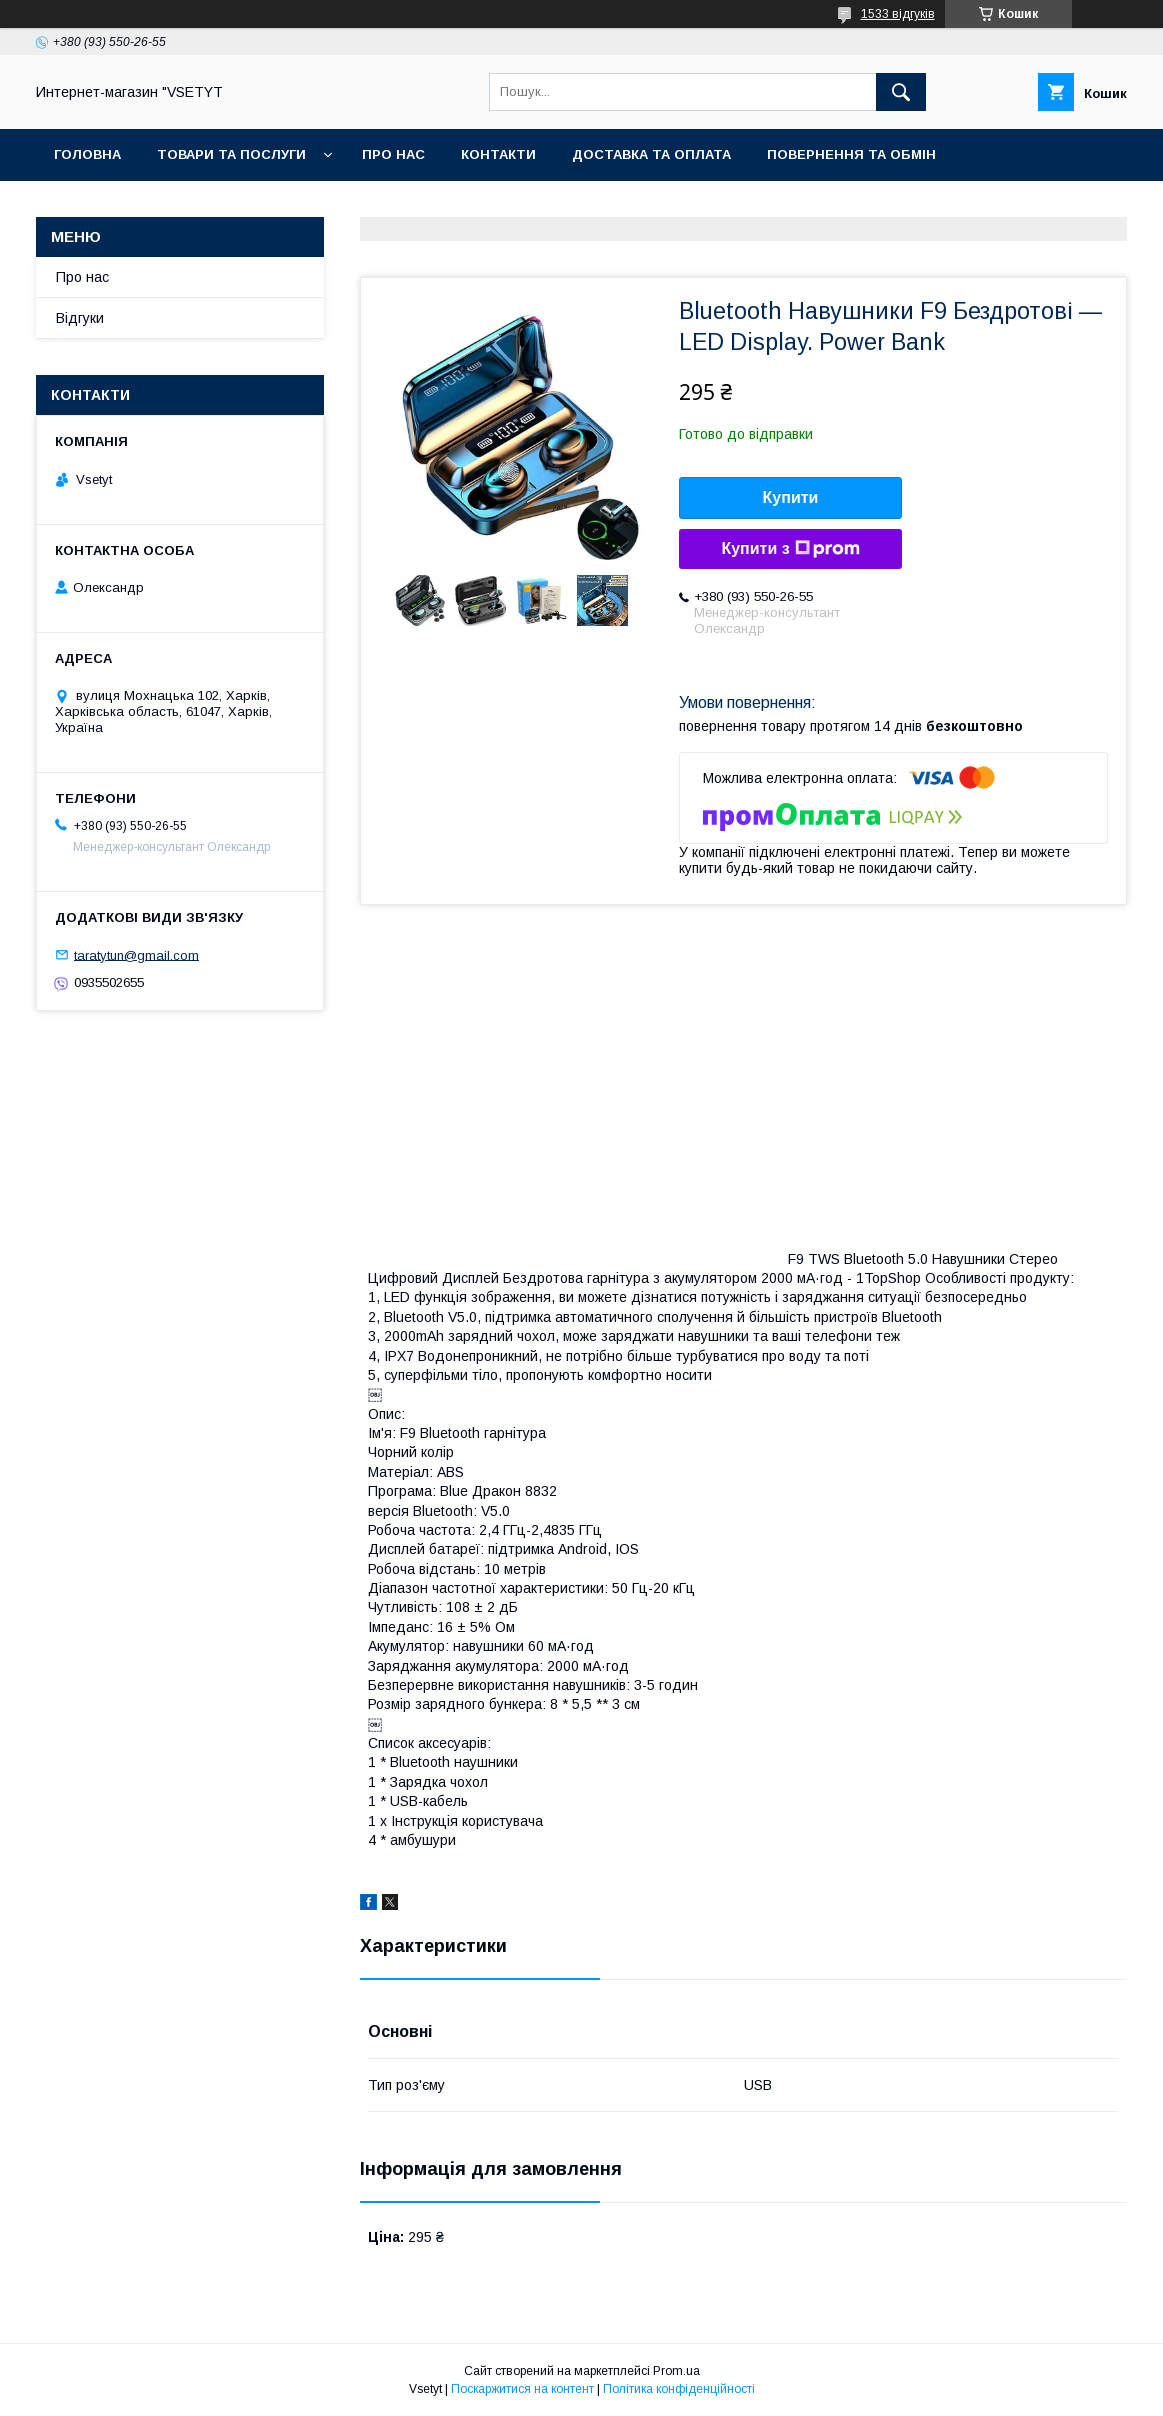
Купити (791, 497)
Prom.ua (676, 2371)
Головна (87, 154)
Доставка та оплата (651, 154)
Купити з (790, 549)
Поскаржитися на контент (522, 2389)
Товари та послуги (231, 154)
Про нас (393, 154)
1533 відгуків (898, 14)
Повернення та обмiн (851, 154)
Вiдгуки (80, 318)
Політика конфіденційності (679, 2389)
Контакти (498, 154)
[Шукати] (901, 92)
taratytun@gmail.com (136, 954)
